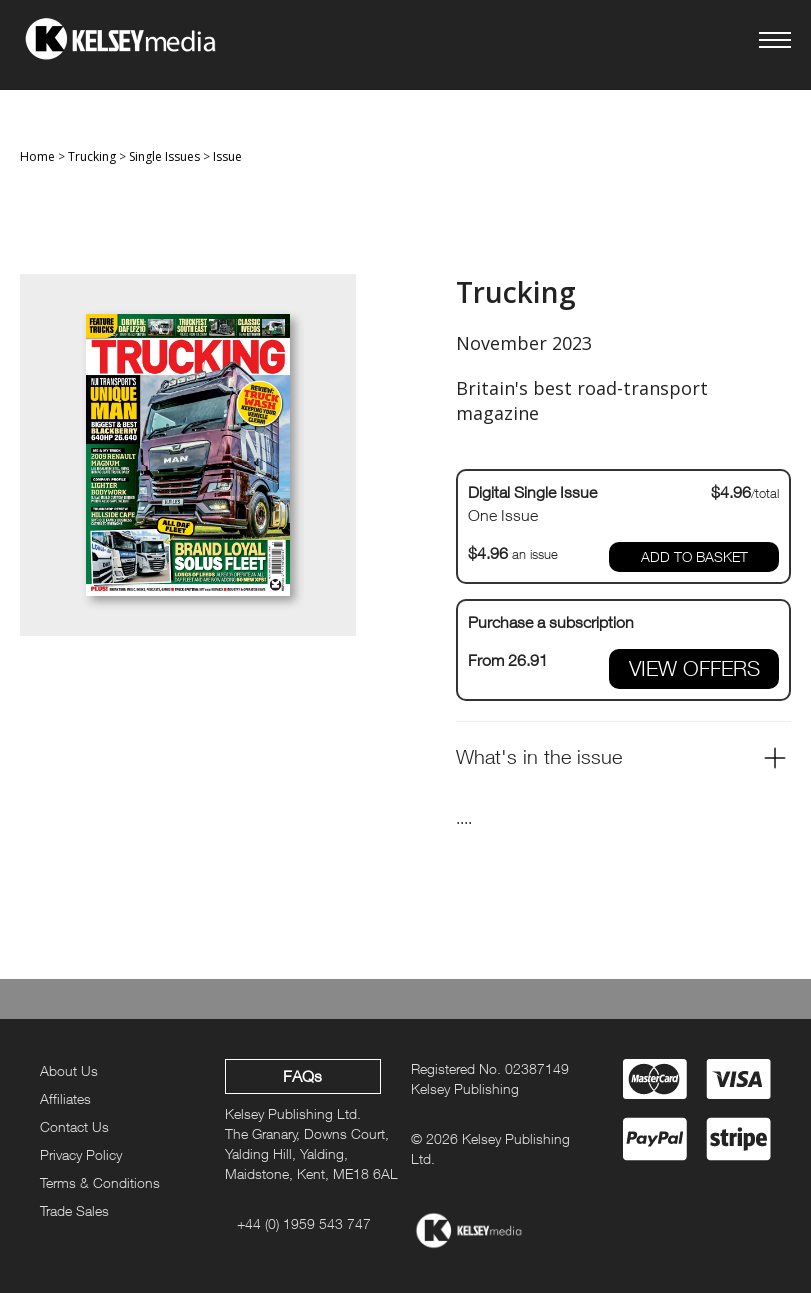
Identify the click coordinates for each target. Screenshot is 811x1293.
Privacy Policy (81, 1154)
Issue (227, 156)
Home (37, 156)
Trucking (92, 156)
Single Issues (164, 156)
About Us (69, 1070)
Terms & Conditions (100, 1182)
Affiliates (65, 1098)
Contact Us (74, 1126)
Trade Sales (74, 1210)
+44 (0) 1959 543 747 (304, 1223)
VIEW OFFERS (694, 668)
